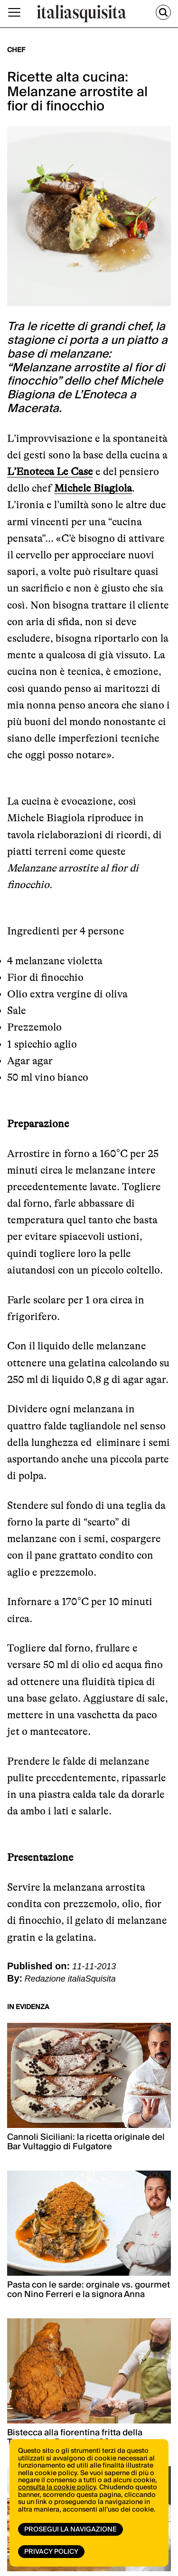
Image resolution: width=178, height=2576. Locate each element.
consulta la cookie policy (57, 2487)
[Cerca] (163, 12)
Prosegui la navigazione (70, 2529)
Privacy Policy (51, 2552)
